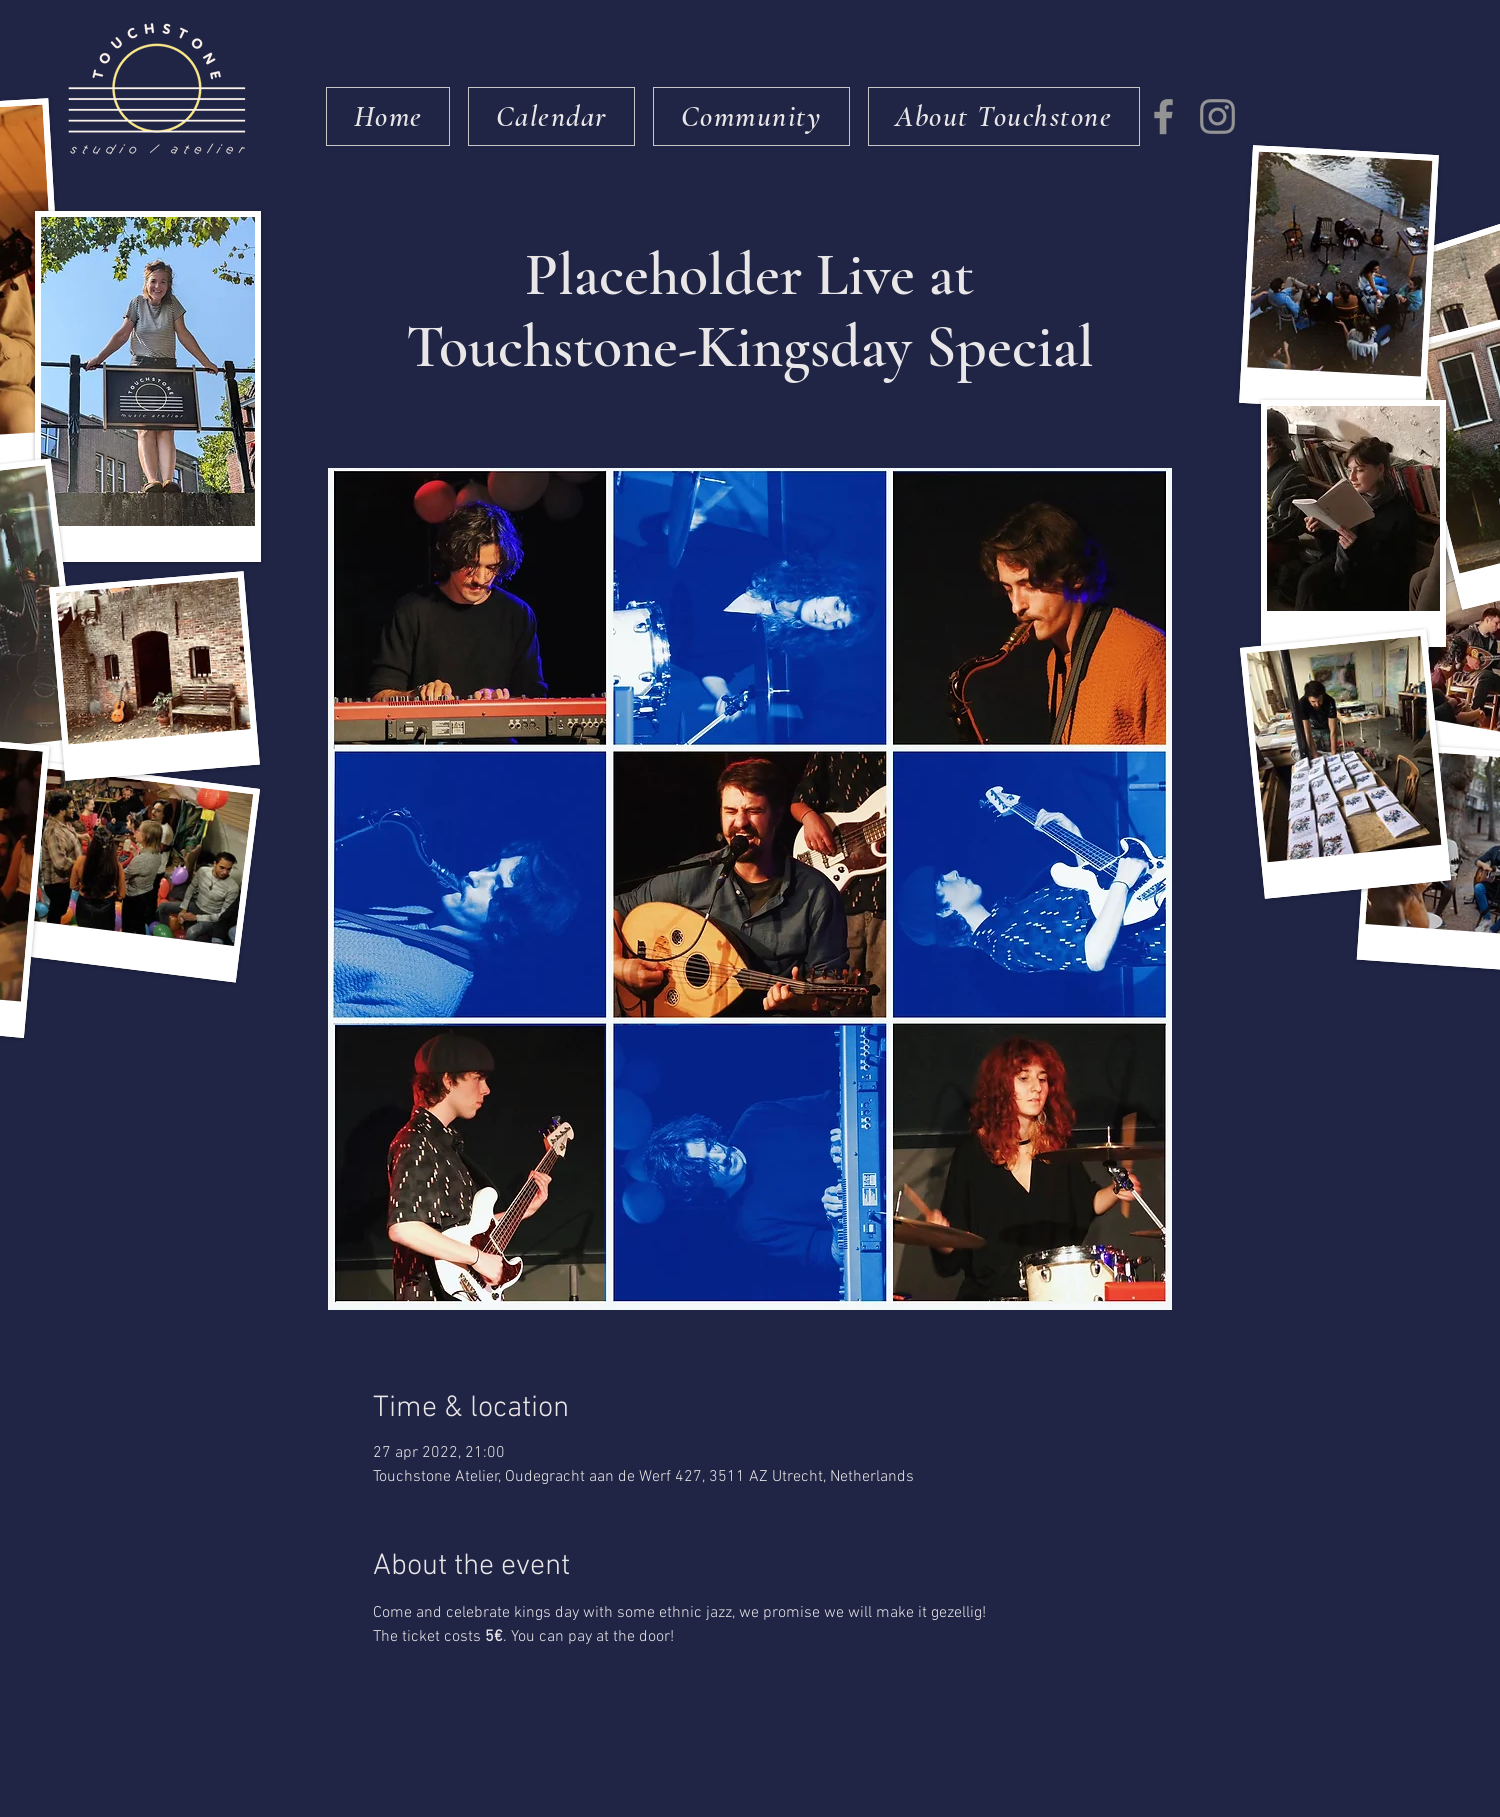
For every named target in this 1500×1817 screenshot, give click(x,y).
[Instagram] (1217, 116)
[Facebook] (1163, 116)
